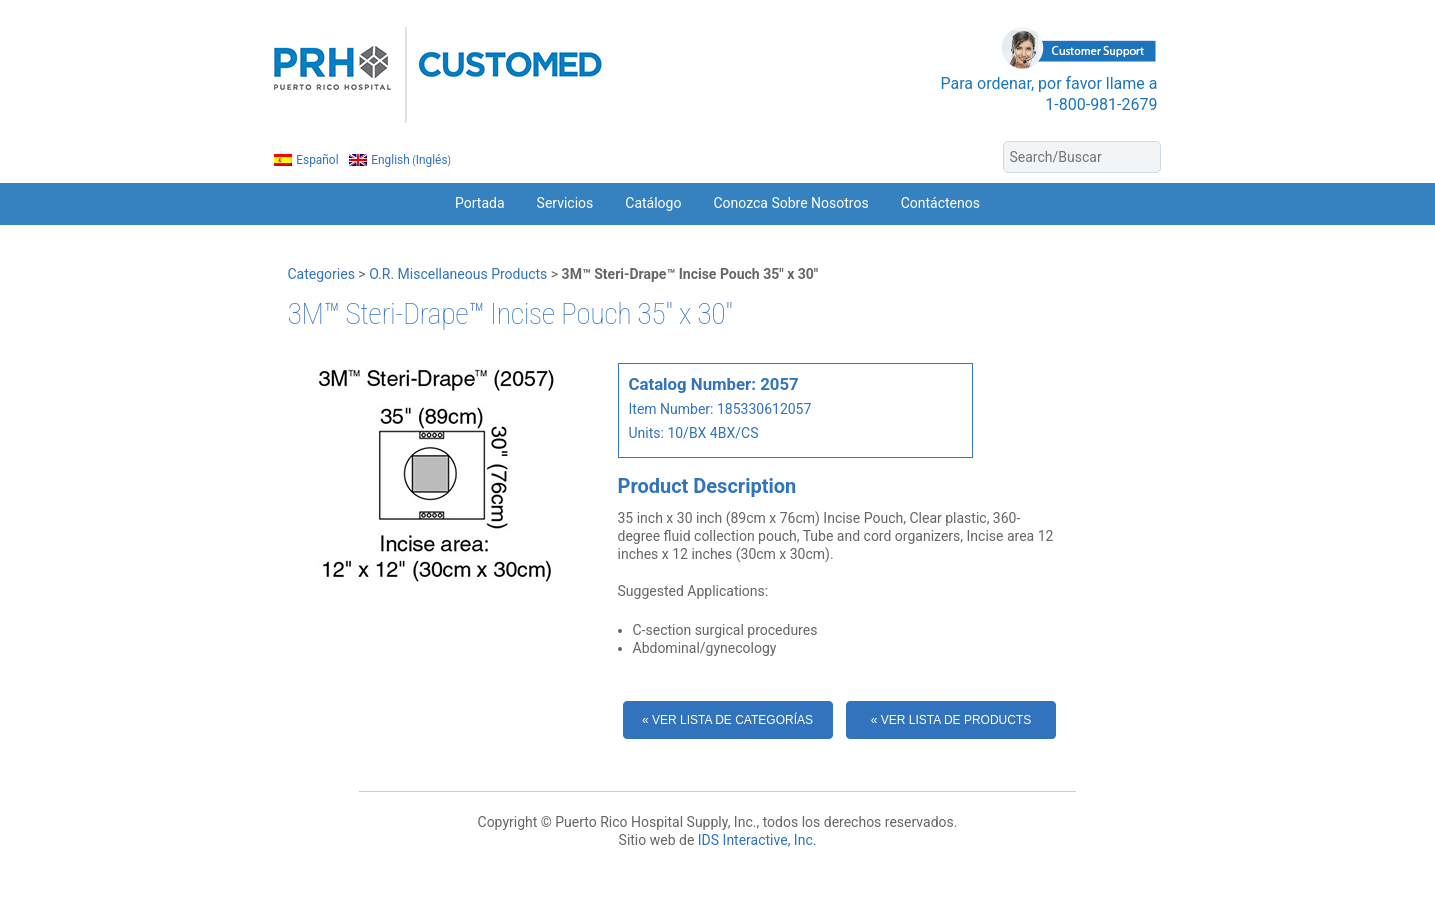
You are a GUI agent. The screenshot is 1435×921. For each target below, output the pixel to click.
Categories (321, 274)
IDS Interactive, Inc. (757, 840)
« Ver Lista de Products (951, 720)
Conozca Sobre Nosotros (790, 203)
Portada (480, 203)
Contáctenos (940, 203)
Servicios (565, 203)
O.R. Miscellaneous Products (458, 274)
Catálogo (653, 203)
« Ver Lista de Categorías (727, 720)
